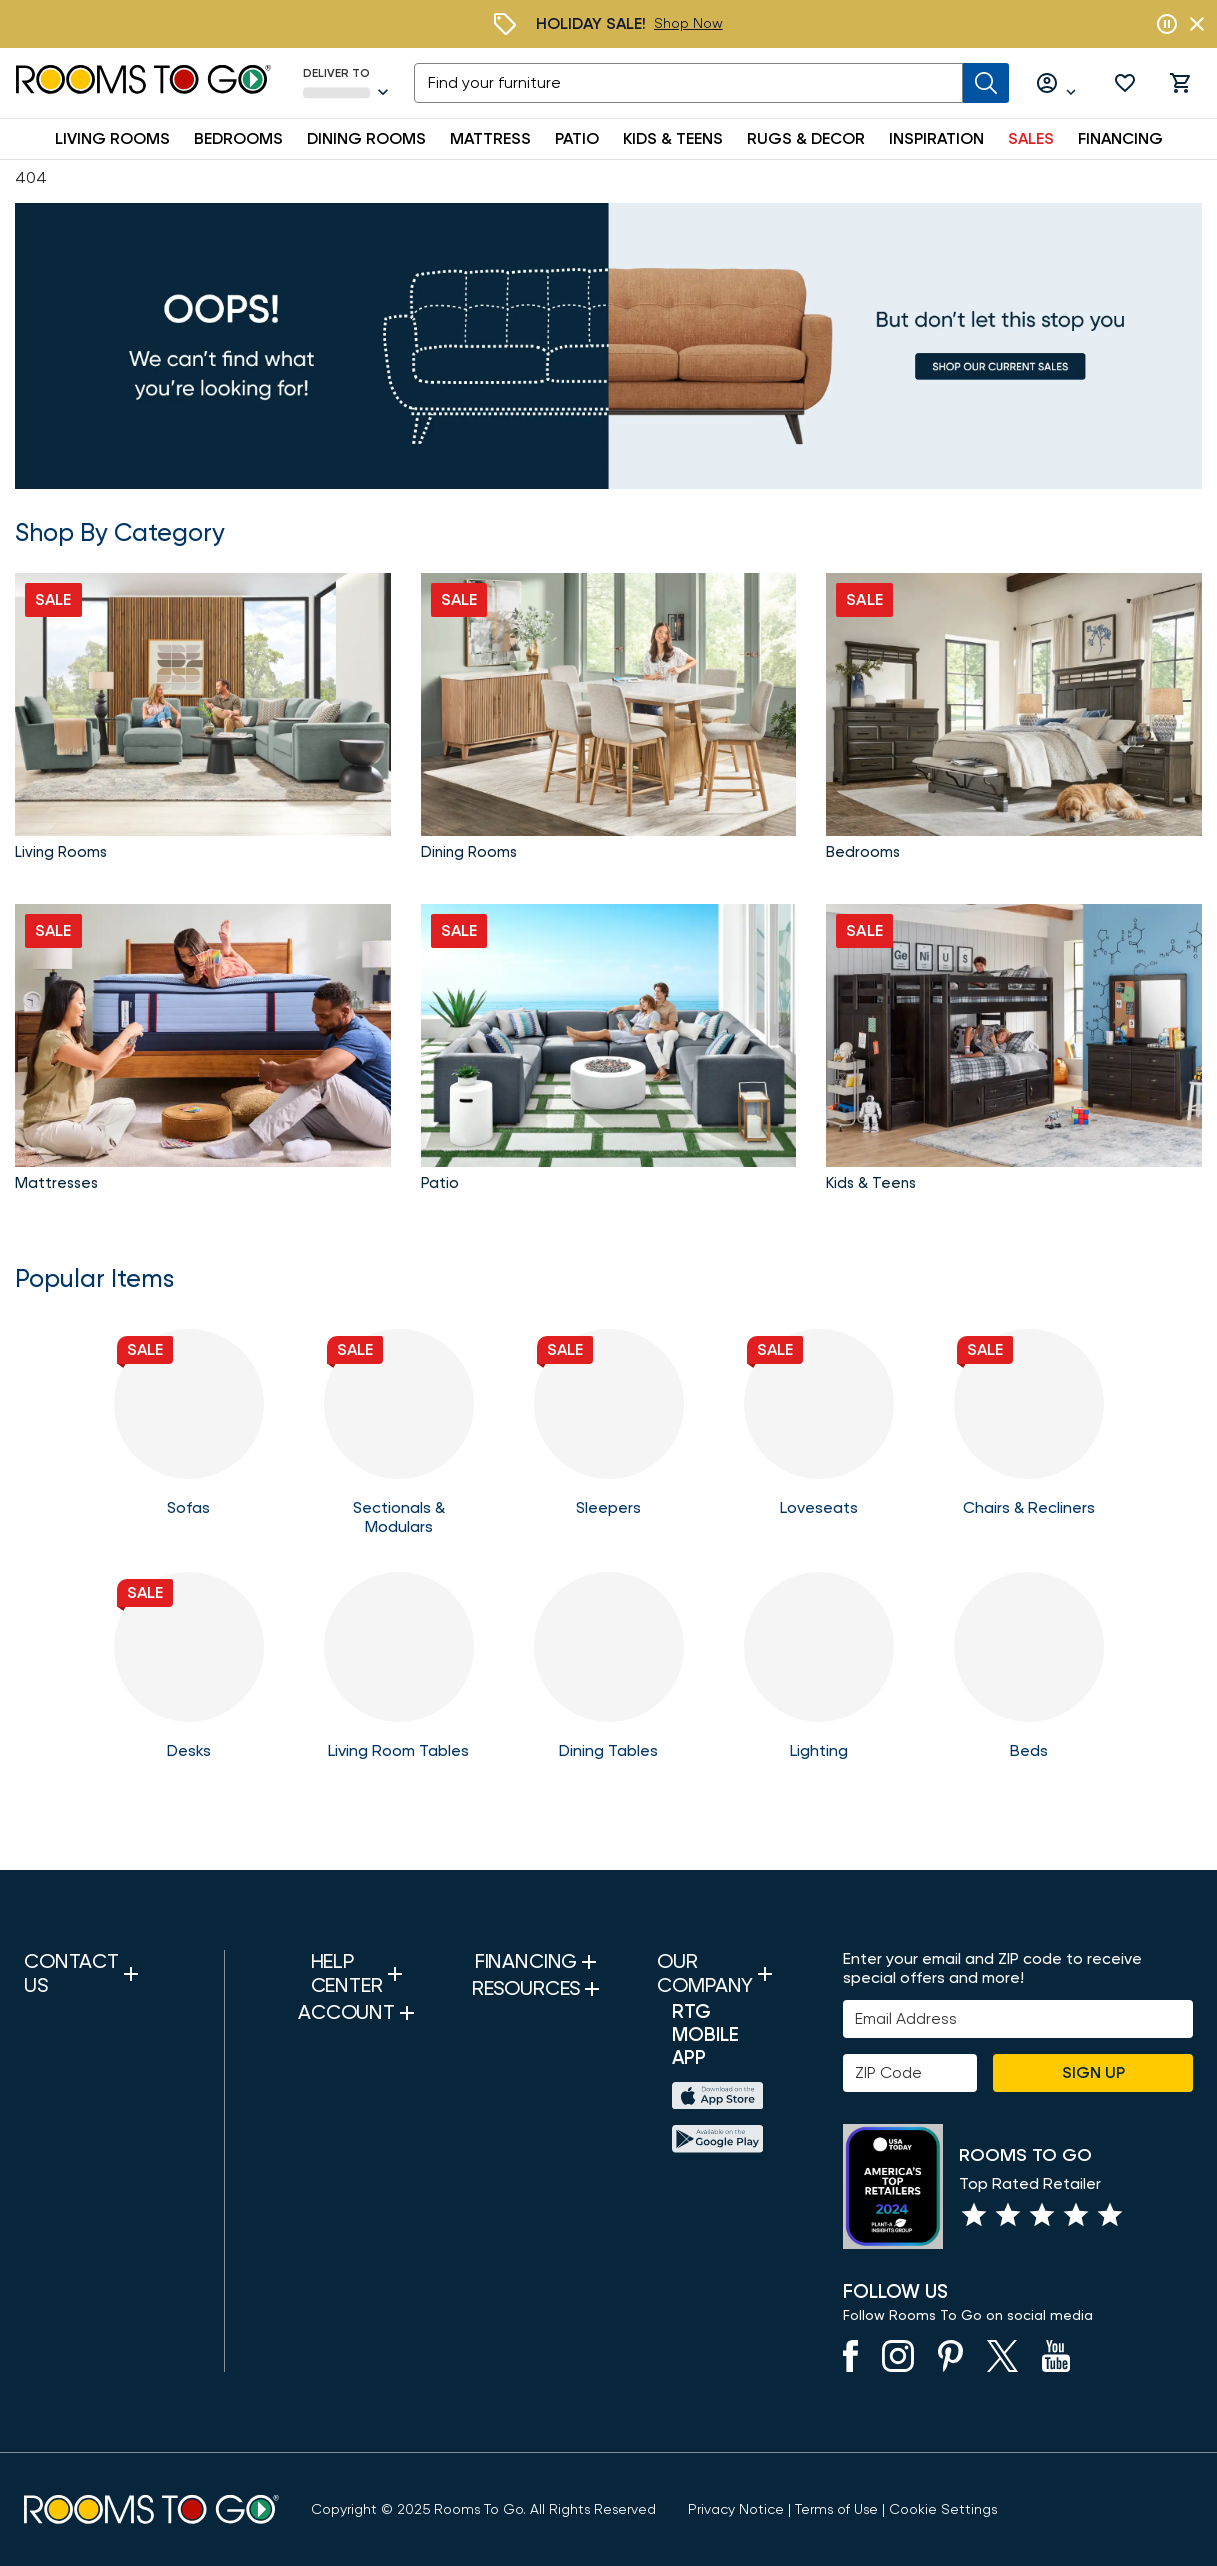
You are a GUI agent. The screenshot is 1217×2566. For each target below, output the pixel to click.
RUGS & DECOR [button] (806, 139)
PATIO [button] (577, 139)
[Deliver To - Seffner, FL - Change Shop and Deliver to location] (346, 83)
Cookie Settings (943, 2510)
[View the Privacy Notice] (736, 2510)
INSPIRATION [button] (936, 139)
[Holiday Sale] (688, 24)
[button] (1125, 83)
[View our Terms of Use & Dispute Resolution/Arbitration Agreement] (836, 2510)
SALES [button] (1031, 139)
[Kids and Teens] (1014, 1052)
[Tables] (399, 1676)
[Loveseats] (819, 1433)
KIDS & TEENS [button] (673, 139)
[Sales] (608, 346)
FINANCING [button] (1120, 139)
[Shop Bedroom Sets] (1014, 721)
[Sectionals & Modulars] (399, 1433)
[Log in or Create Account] (1057, 83)
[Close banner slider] (1197, 24)
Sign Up (1093, 2073)
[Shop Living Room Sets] (203, 721)
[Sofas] (189, 1433)
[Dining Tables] (609, 1676)
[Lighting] (819, 1676)
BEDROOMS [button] (238, 139)
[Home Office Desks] (189, 1676)
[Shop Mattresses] (203, 1052)
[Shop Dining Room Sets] (609, 721)
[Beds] (1029, 1676)
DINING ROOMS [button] (366, 139)
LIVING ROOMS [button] (112, 139)
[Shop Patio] (609, 1052)
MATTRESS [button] (490, 139)
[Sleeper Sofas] (609, 1433)
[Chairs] (1029, 1433)
